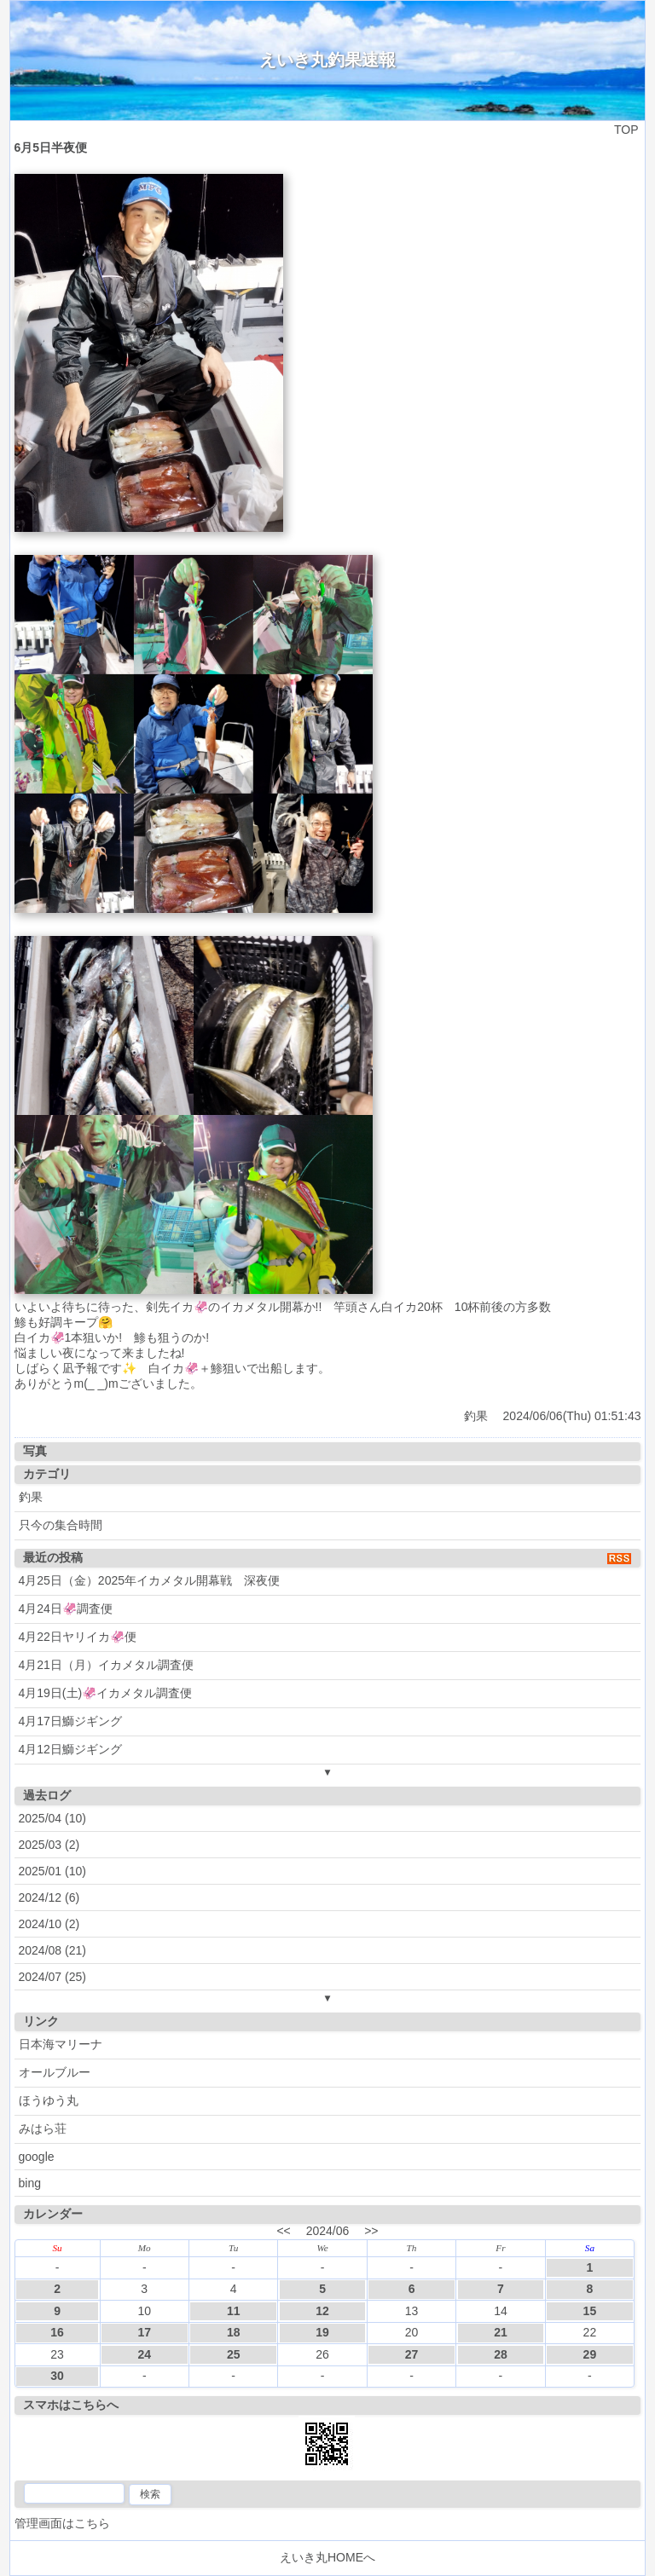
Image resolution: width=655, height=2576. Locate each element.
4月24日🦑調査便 (66, 1608)
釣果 (476, 1416)
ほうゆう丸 (48, 2100)
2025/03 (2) (49, 1844)
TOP (626, 129)
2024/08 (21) (52, 1950)
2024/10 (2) (49, 1924)
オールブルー (54, 2072)
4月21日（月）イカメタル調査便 (106, 1665)
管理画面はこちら (62, 2523)
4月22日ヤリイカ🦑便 (77, 1636)
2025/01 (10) (52, 1871)
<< (283, 2231)
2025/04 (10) (52, 1818)
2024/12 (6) (49, 1897)
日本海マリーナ (60, 2044)
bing (30, 2183)
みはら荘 (43, 2128)
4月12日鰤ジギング (70, 1749)
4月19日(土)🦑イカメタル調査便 (106, 1693)
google (37, 2156)
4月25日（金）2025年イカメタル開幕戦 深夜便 (150, 1580)
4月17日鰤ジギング (70, 1721)
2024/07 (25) (52, 1977)
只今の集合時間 (60, 1525)
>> (371, 2231)
